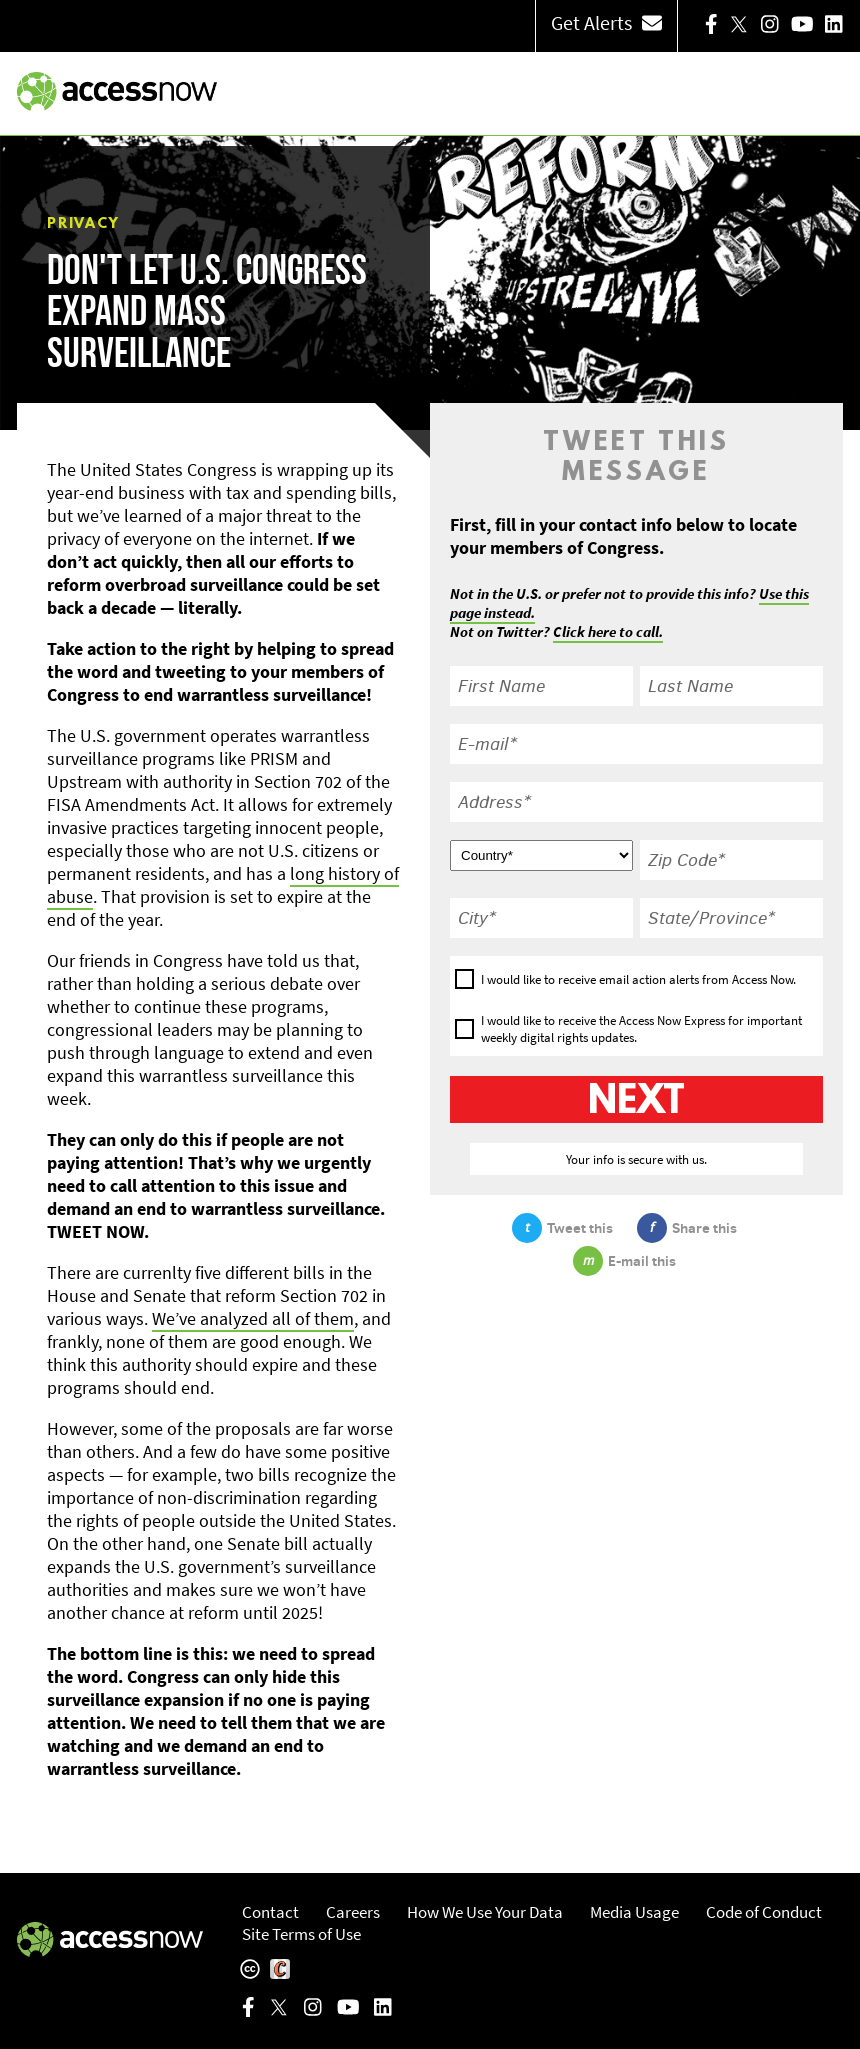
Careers (353, 1912)
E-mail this (624, 1261)
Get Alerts (606, 22)
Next (636, 1102)
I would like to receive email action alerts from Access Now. (638, 979)
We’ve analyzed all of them (253, 1318)
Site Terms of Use (301, 1934)
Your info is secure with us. (636, 1159)
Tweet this (562, 1228)
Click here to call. (608, 631)
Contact (270, 1912)
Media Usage (634, 1912)
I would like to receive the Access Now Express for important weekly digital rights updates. (641, 1029)
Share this (687, 1228)
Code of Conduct (764, 1912)
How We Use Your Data (485, 1912)
